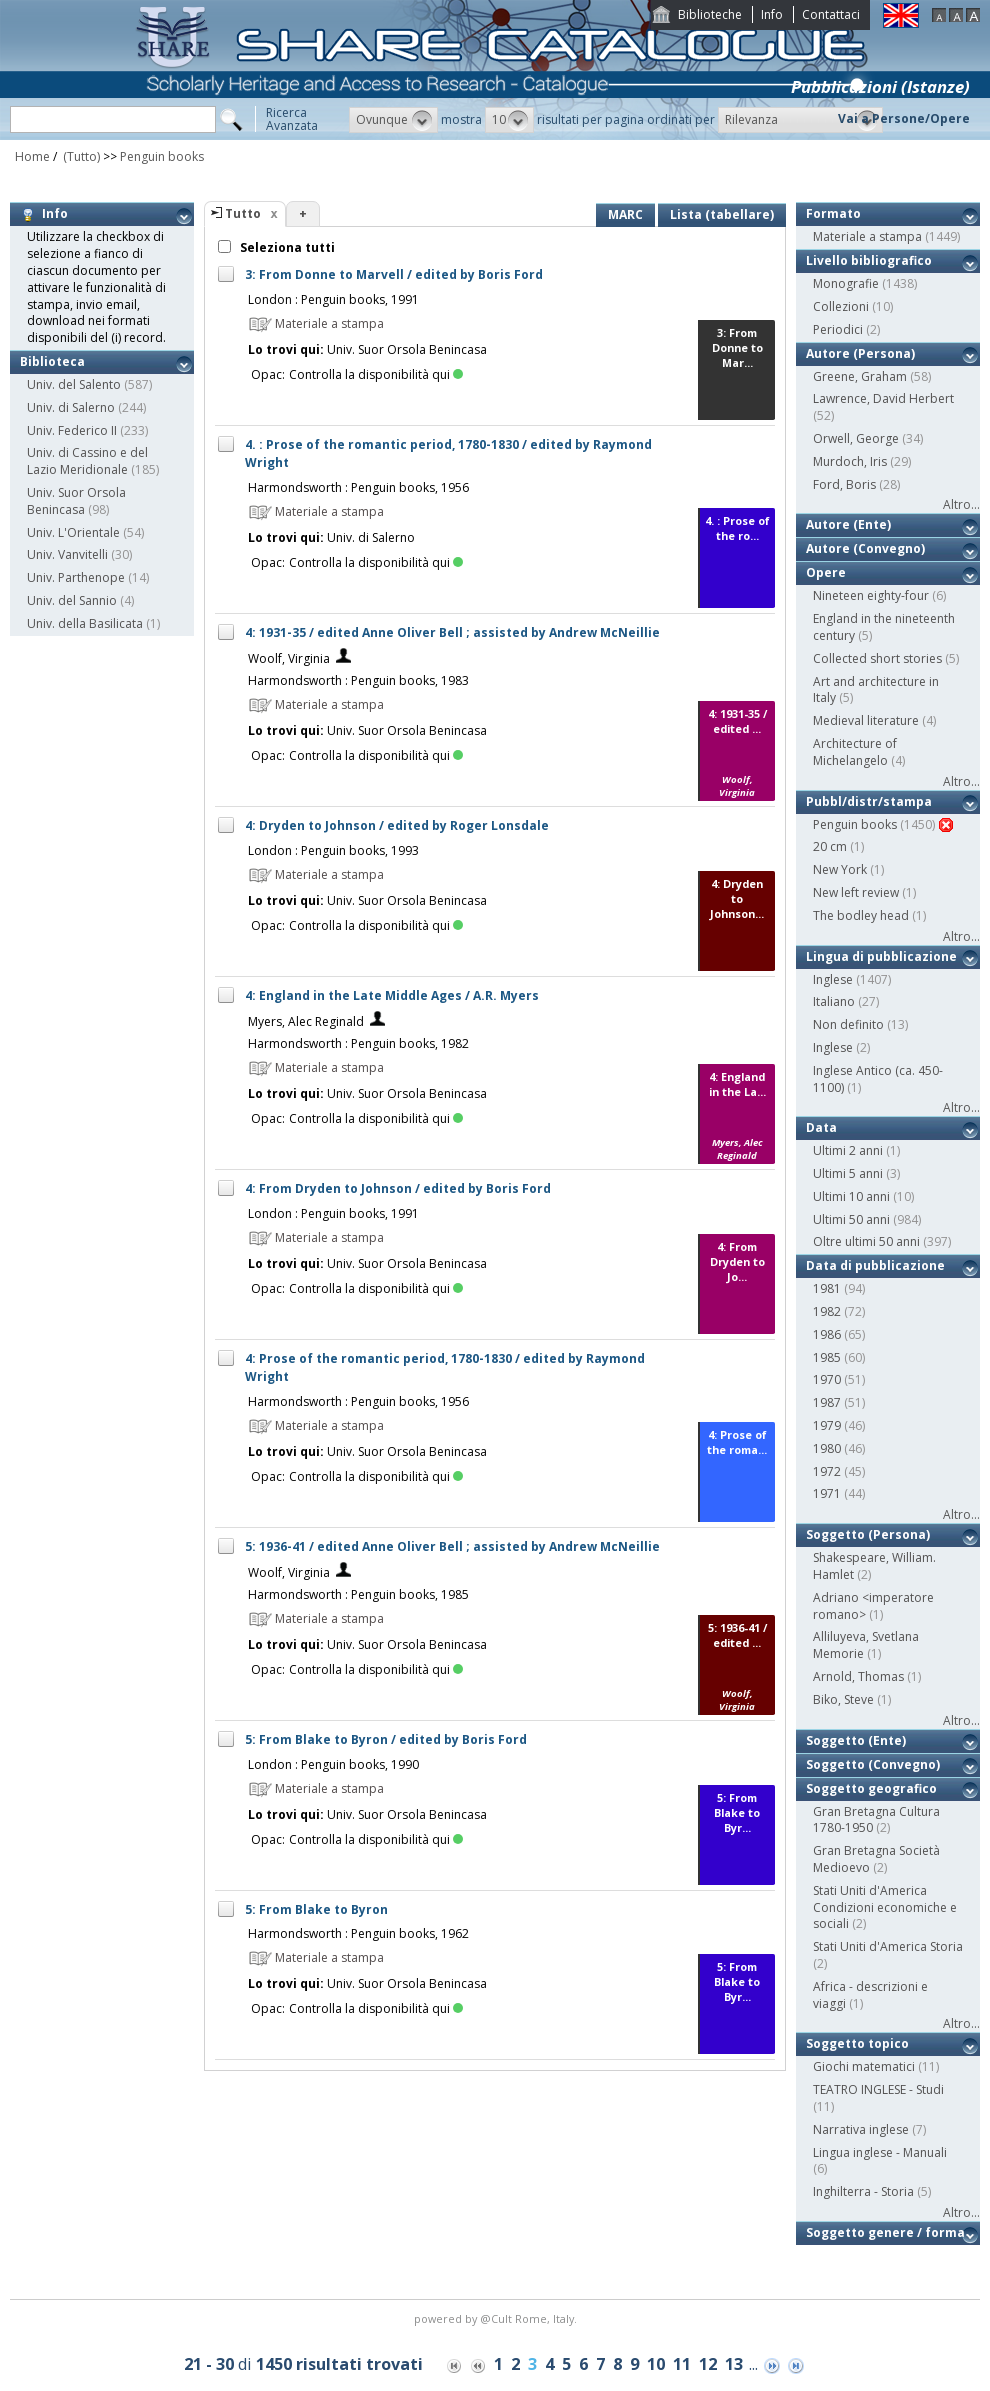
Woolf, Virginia (289, 658)
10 (656, 2364)
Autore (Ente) (848, 524)
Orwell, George (856, 438)
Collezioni (841, 306)
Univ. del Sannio (72, 600)
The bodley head (861, 915)
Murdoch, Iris (850, 461)
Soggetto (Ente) (856, 1740)
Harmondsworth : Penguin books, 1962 (358, 1933)
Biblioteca (52, 361)
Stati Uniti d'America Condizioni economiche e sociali (885, 1907)
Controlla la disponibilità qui (376, 374)
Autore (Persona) (860, 353)
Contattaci (831, 14)
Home (32, 156)
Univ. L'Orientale (73, 532)
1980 (827, 1448)
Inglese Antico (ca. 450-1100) (878, 1079)
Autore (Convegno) (865, 548)
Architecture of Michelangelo (855, 752)
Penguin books (162, 156)
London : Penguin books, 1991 (333, 299)
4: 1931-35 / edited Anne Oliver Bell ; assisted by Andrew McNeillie (452, 632)
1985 (827, 1357)
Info (772, 14)
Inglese (833, 979)
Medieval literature (866, 720)
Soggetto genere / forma (885, 2232)
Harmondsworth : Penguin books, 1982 (358, 1043)
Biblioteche (710, 14)
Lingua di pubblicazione (881, 956)
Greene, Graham (860, 376)
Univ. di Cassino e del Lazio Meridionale (87, 461)
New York (840, 869)
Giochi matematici (864, 2066)
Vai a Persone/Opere (904, 118)
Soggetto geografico (871, 1788)
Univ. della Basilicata (85, 623)
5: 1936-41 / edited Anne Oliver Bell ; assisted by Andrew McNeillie (452, 1546)
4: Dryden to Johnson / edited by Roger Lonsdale (397, 825)
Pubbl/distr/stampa (869, 801)
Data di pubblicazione (875, 1265)
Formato (833, 213)
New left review (856, 892)
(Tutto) (80, 156)
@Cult (497, 2318)
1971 (827, 1493)
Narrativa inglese (861, 2129)
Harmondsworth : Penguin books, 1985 (358, 1594)
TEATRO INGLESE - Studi (878, 2089)
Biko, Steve (843, 1699)
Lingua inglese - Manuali (880, 2152)
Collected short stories (877, 658)
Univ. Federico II (72, 430)
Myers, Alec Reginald (306, 1021)
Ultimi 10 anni (851, 1196)
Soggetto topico (857, 2043)
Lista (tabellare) (722, 214)
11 (682, 2364)
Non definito (848, 1024)
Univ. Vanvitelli (67, 554)
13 (734, 2364)
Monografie (846, 283)
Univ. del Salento (74, 384)
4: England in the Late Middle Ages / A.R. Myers (392, 995)
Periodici (838, 329)
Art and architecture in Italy (876, 690)
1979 (827, 1425)
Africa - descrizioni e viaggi (870, 1995)
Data (821, 1127)
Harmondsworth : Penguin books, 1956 (358, 487)
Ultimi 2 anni (848, 1150)
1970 (827, 1379)
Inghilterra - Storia (863, 2191)
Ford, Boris (844, 484)
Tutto (243, 213)
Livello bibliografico (869, 260)
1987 (827, 1402)
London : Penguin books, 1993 (333, 850)
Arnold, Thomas (858, 1676)
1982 (827, 1311)
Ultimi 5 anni (848, 1173)
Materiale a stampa (867, 236)
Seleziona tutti (286, 247)
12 (708, 2364)
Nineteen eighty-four (871, 595)
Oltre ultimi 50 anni (866, 1241)
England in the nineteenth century (884, 627)
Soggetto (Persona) (868, 1534)
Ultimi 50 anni (851, 1219)
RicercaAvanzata (292, 119)
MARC (625, 214)
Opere (826, 572)
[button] (393, 120)
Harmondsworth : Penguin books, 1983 (358, 680)
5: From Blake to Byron (316, 1909)
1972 (827, 1471)
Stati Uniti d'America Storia (888, 1946)
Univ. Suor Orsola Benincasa (76, 501)
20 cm (830, 846)
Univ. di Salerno (71, 407)
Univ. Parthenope (76, 577)
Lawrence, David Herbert (883, 398)
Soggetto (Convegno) (873, 1764)
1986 (827, 1334)
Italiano (834, 1001)
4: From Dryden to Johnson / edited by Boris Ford (398, 1188)
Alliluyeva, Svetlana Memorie (866, 1645)
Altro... (961, 504)
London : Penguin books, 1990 (333, 1764)
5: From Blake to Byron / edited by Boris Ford (386, 1739)
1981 (827, 1288)
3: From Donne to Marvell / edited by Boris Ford (394, 274)
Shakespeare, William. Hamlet (874, 1566)
